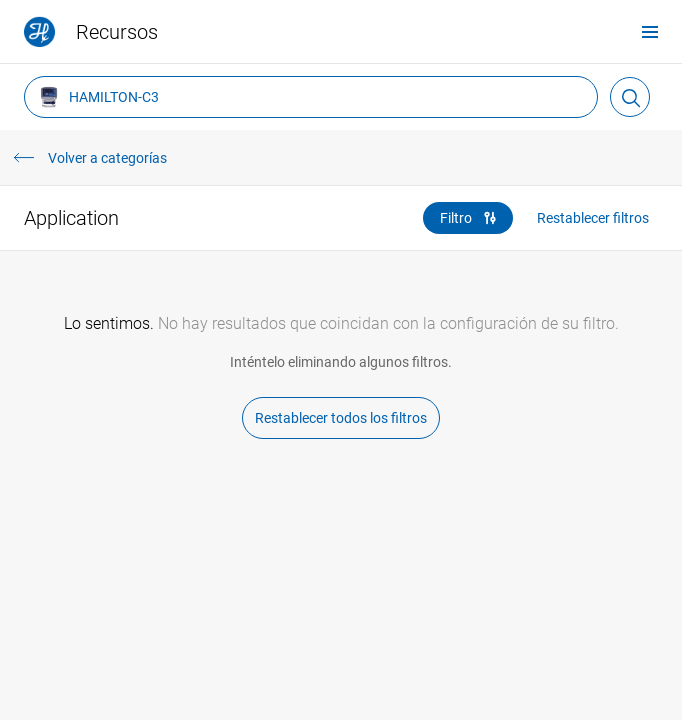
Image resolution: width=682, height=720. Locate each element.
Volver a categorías (107, 158)
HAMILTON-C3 (98, 97)
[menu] (650, 31)
